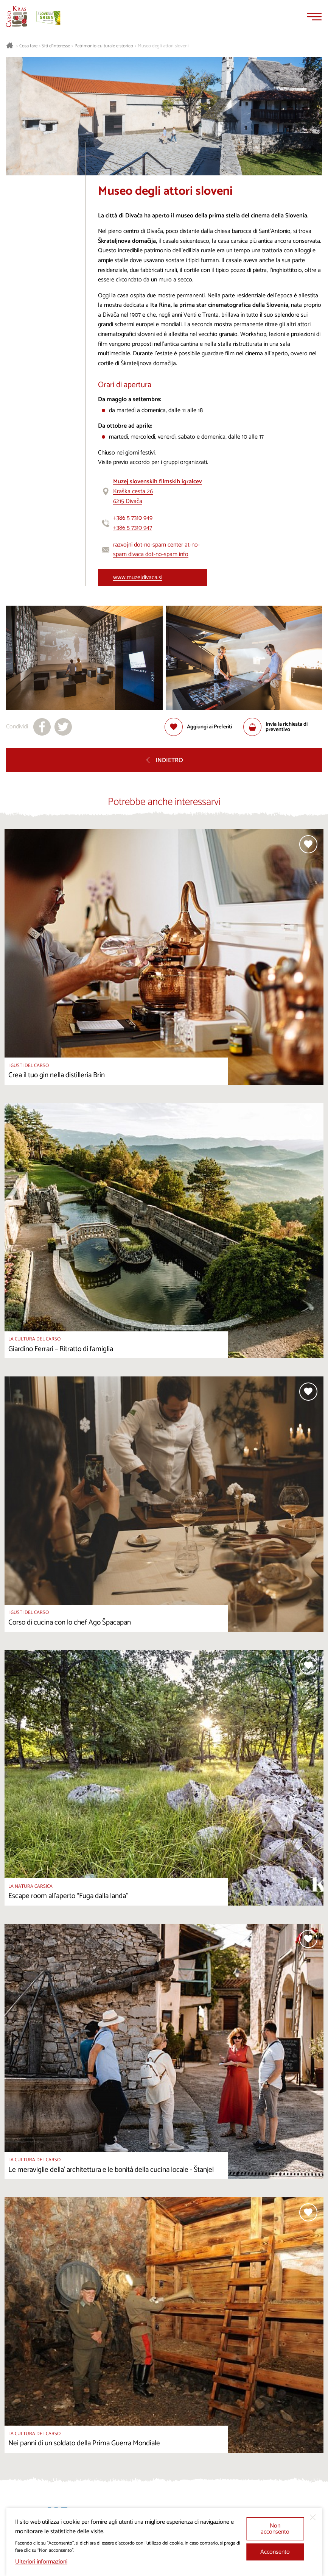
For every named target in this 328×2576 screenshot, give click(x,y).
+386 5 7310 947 (132, 528)
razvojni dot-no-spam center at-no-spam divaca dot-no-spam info (156, 550)
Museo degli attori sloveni (163, 46)
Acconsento (275, 2552)
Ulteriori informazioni (41, 2562)
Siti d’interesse (56, 46)
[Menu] (314, 16)
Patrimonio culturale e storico (104, 46)
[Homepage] (16, 16)
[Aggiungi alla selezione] (198, 727)
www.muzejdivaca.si (137, 577)
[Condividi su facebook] (42, 727)
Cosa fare (28, 46)
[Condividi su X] (63, 727)
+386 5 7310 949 (132, 518)
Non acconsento (275, 2529)
